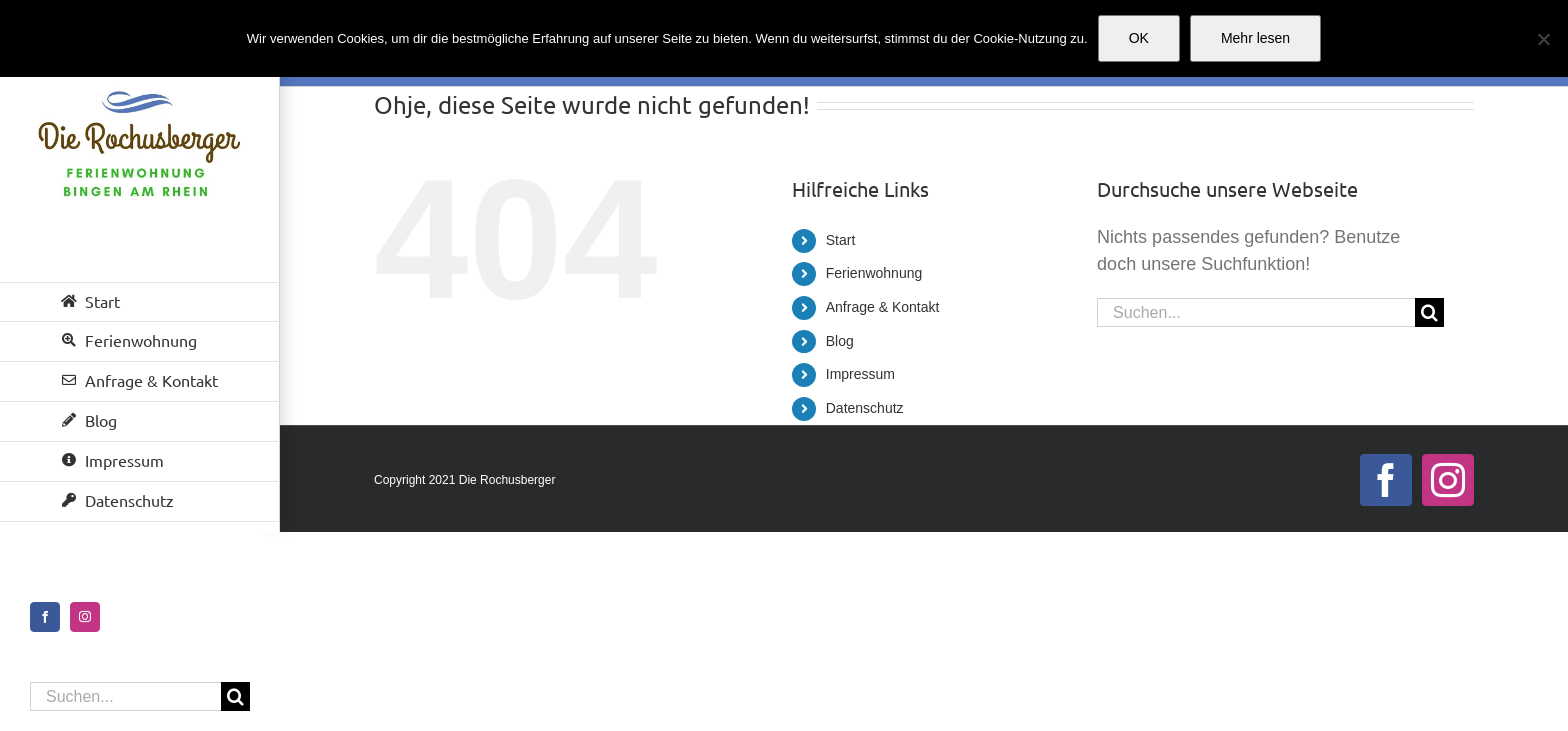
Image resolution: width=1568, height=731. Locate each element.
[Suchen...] (125, 696)
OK (1139, 38)
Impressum (860, 374)
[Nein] (1543, 39)
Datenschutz (865, 408)
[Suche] (235, 696)
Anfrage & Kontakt (883, 307)
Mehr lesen (1255, 38)
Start (841, 240)
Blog (840, 341)
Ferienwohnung (874, 273)
